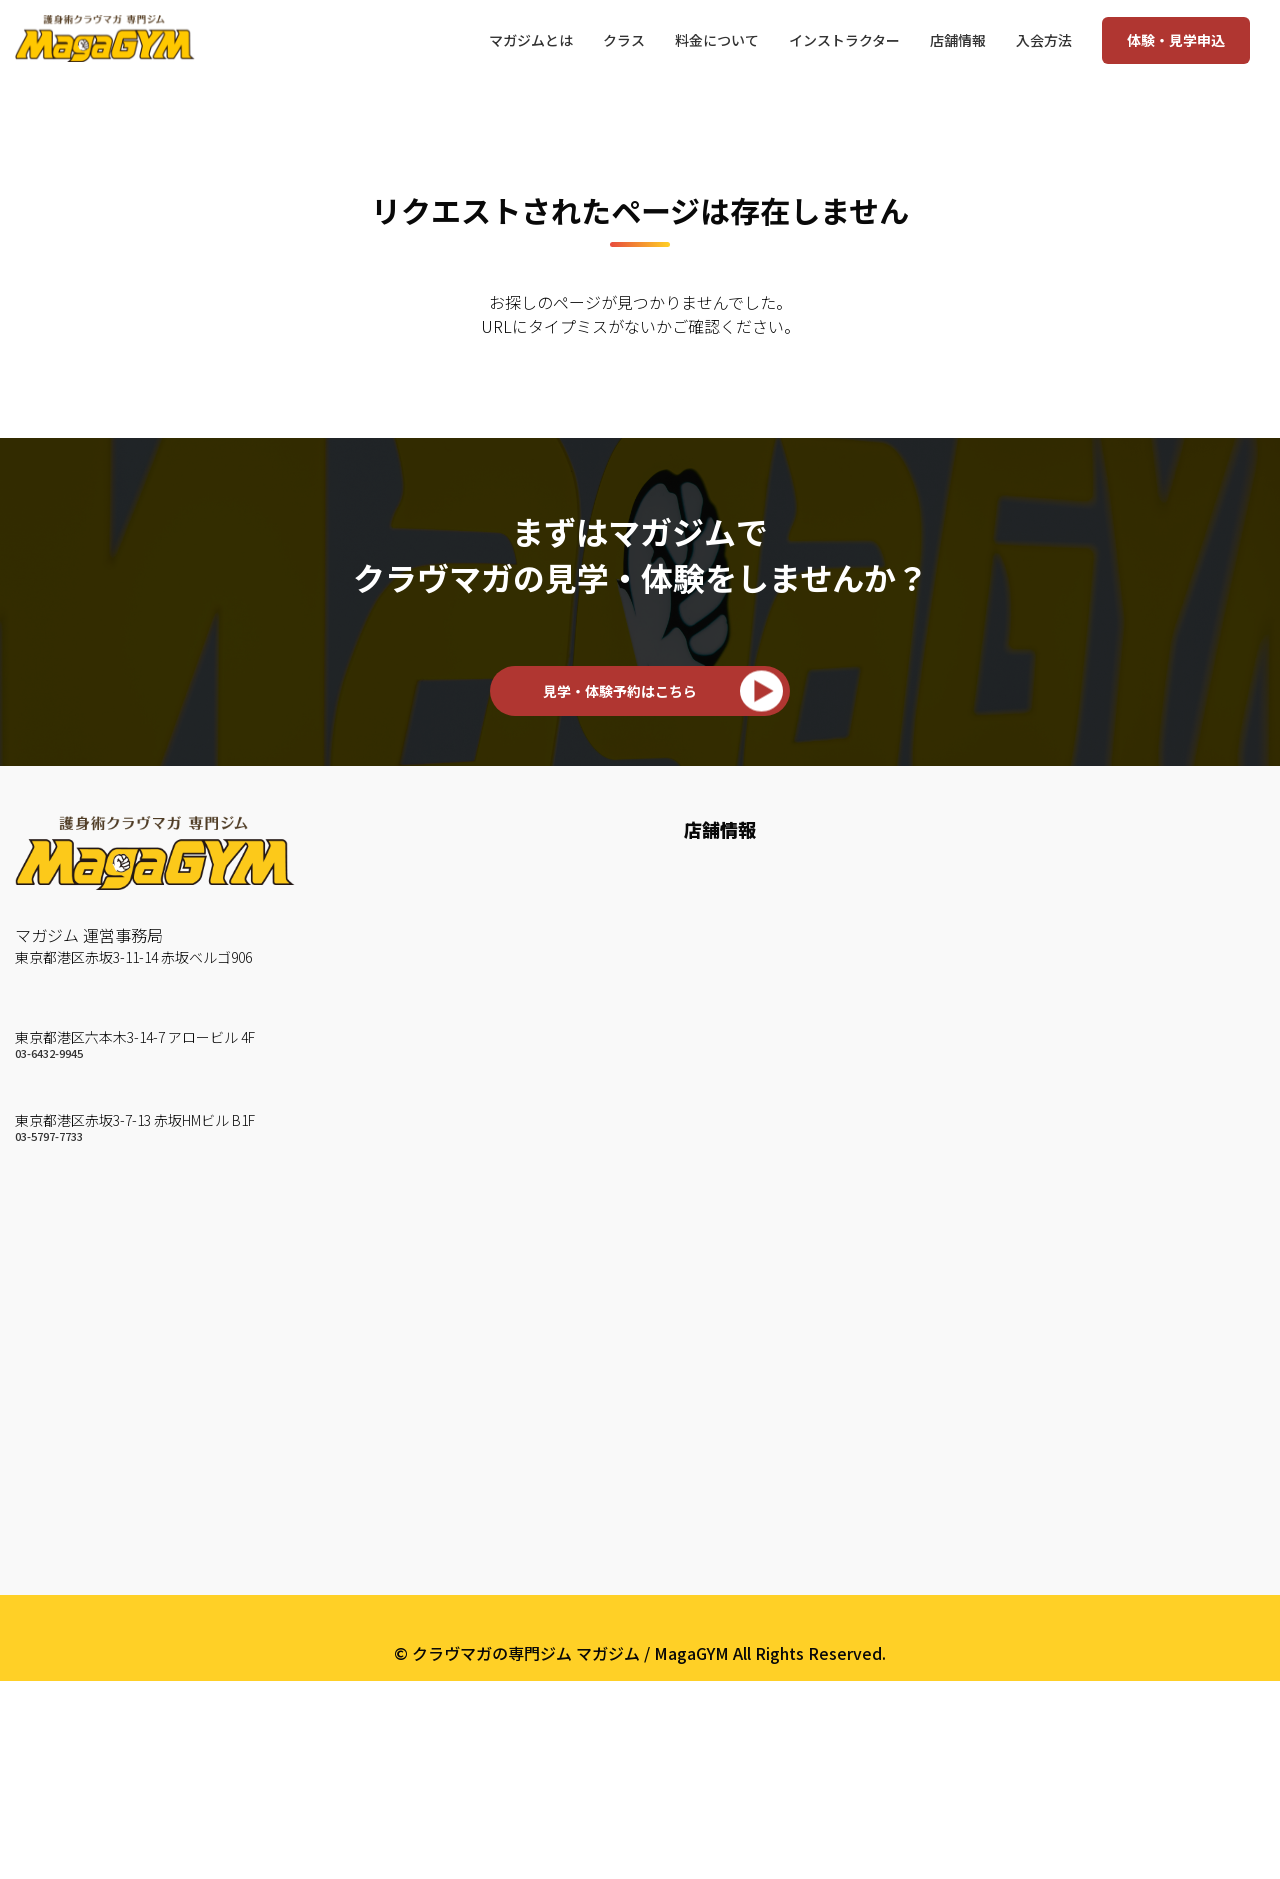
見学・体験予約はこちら (620, 691)
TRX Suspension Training (477, 1337)
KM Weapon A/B (445, 1238)
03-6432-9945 (49, 1056)
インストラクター (447, 874)
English (411, 1701)
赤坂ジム (47, 1101)
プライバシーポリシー (640, 1821)
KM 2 (403, 1106)
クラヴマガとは (440, 973)
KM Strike (421, 1172)
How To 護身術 (439, 940)
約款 (400, 1668)
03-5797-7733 (49, 1142)
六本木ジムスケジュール (771, 907)
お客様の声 (424, 907)
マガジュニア (431, 1469)
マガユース (423, 1502)
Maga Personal (440, 1436)
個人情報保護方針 (448, 1635)
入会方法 (720, 1028)
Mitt (400, 1205)
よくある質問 (432, 1602)
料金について (732, 1073)
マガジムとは (438, 829)
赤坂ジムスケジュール (763, 973)
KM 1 (403, 1073)
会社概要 (420, 1557)
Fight (404, 1403)
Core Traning (432, 1370)
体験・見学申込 (1176, 40)
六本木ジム (55, 1015)
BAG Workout (435, 1271)
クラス (411, 1028)
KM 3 (403, 1139)
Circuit (408, 1304)
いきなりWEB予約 (750, 1139)
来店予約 (716, 1106)
